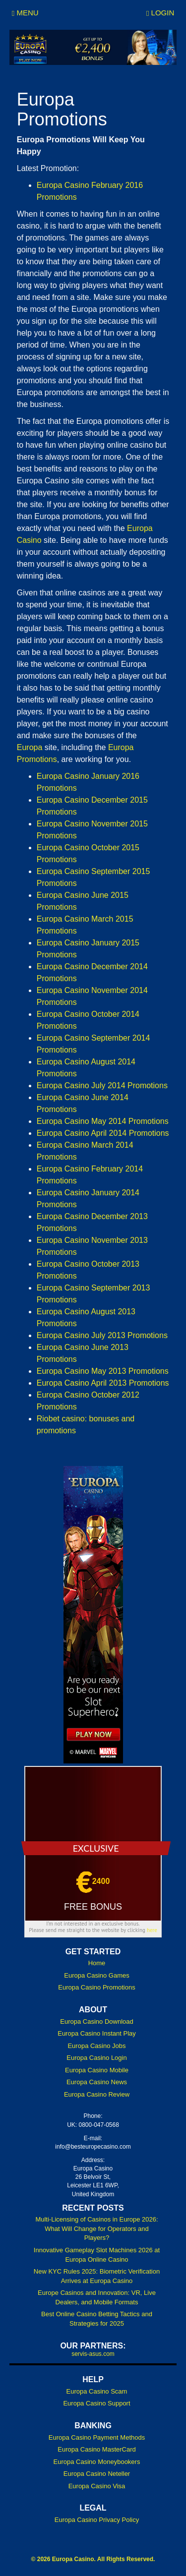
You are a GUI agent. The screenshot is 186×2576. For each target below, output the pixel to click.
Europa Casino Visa (96, 2486)
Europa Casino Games (96, 1975)
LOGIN (160, 12)
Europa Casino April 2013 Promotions (103, 1383)
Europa (30, 747)
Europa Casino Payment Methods (97, 2437)
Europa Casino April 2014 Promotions (103, 1133)
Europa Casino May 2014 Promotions (103, 1121)
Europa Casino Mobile (96, 2070)
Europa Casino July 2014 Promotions (102, 1085)
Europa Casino (73, 2559)
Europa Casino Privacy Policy (97, 2519)
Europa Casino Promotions (96, 1987)
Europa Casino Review (96, 2094)
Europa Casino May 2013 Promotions (103, 1371)
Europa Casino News (96, 2082)
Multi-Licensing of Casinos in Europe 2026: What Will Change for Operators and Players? (96, 2228)
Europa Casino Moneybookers (97, 2461)
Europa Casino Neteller (96, 2473)
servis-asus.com (93, 2353)
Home (97, 1963)
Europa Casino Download (96, 2021)
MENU (25, 12)
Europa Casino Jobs (96, 2045)
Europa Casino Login (96, 2057)
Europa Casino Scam (96, 2391)
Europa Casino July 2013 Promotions (102, 1335)
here (152, 1930)
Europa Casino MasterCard (97, 2449)
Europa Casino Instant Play (97, 2033)
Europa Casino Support (96, 2403)
